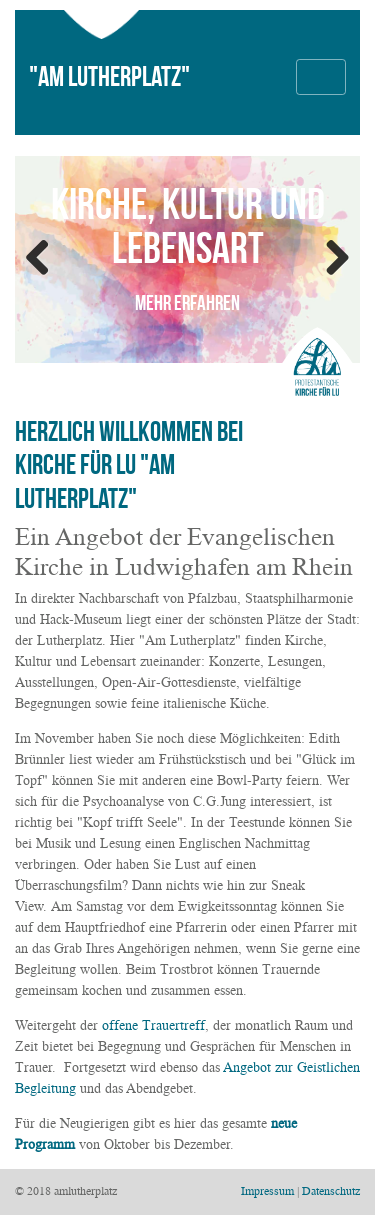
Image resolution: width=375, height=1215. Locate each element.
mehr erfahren (187, 302)
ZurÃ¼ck (45, 259)
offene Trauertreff (153, 1025)
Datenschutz (331, 1191)
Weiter (330, 259)
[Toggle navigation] (320, 76)
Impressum (267, 1191)
